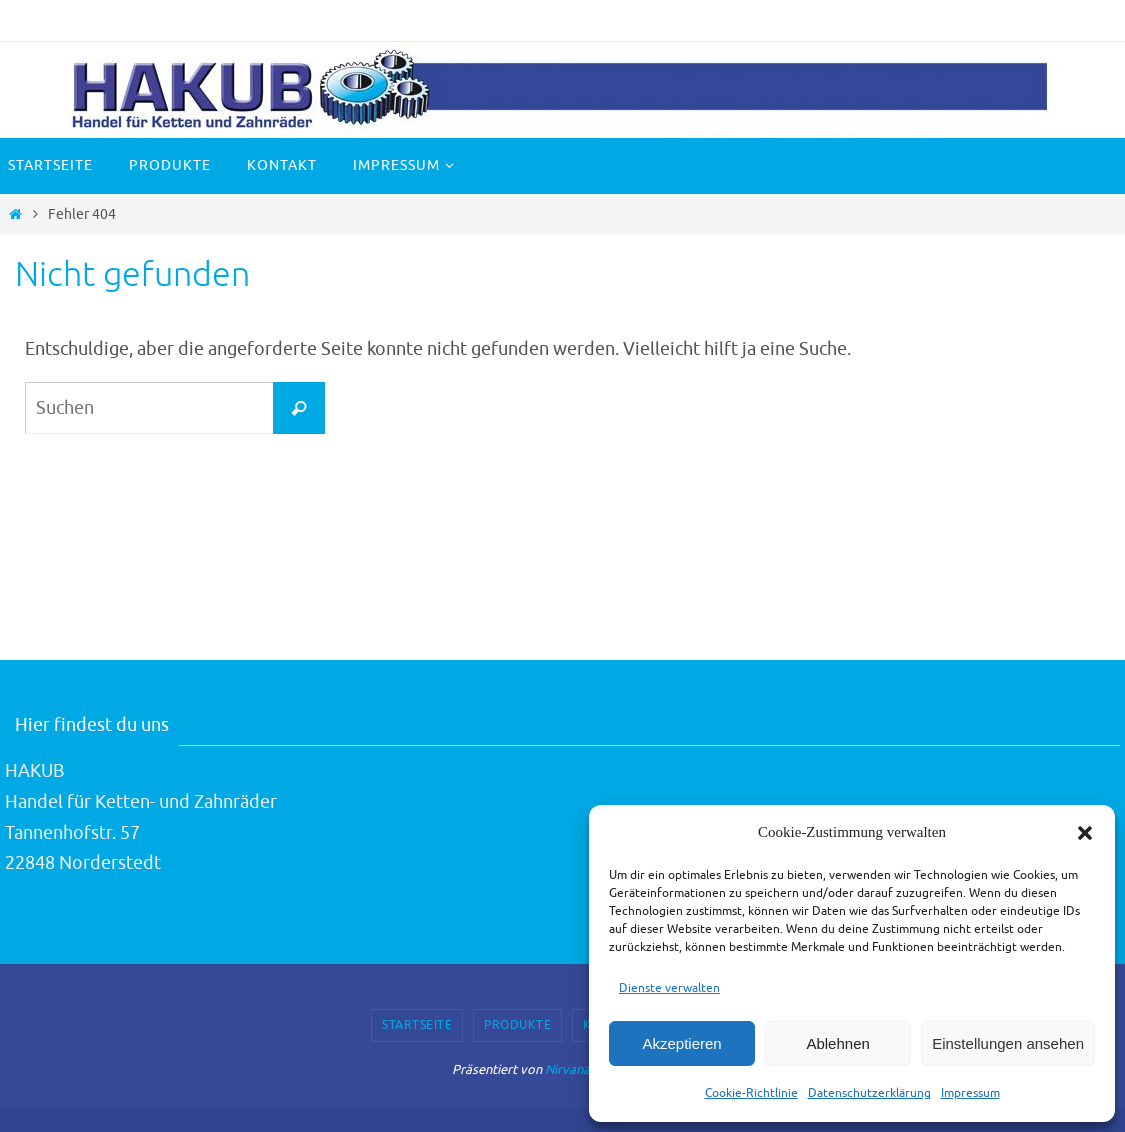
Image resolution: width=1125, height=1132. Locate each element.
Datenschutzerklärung (869, 1093)
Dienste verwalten (669, 988)
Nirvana (567, 1069)
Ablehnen (837, 1043)
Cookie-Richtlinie (751, 1093)
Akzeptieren (681, 1043)
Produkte (517, 1025)
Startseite (417, 1025)
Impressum (970, 1093)
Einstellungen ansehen (1008, 1043)
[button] (1085, 833)
